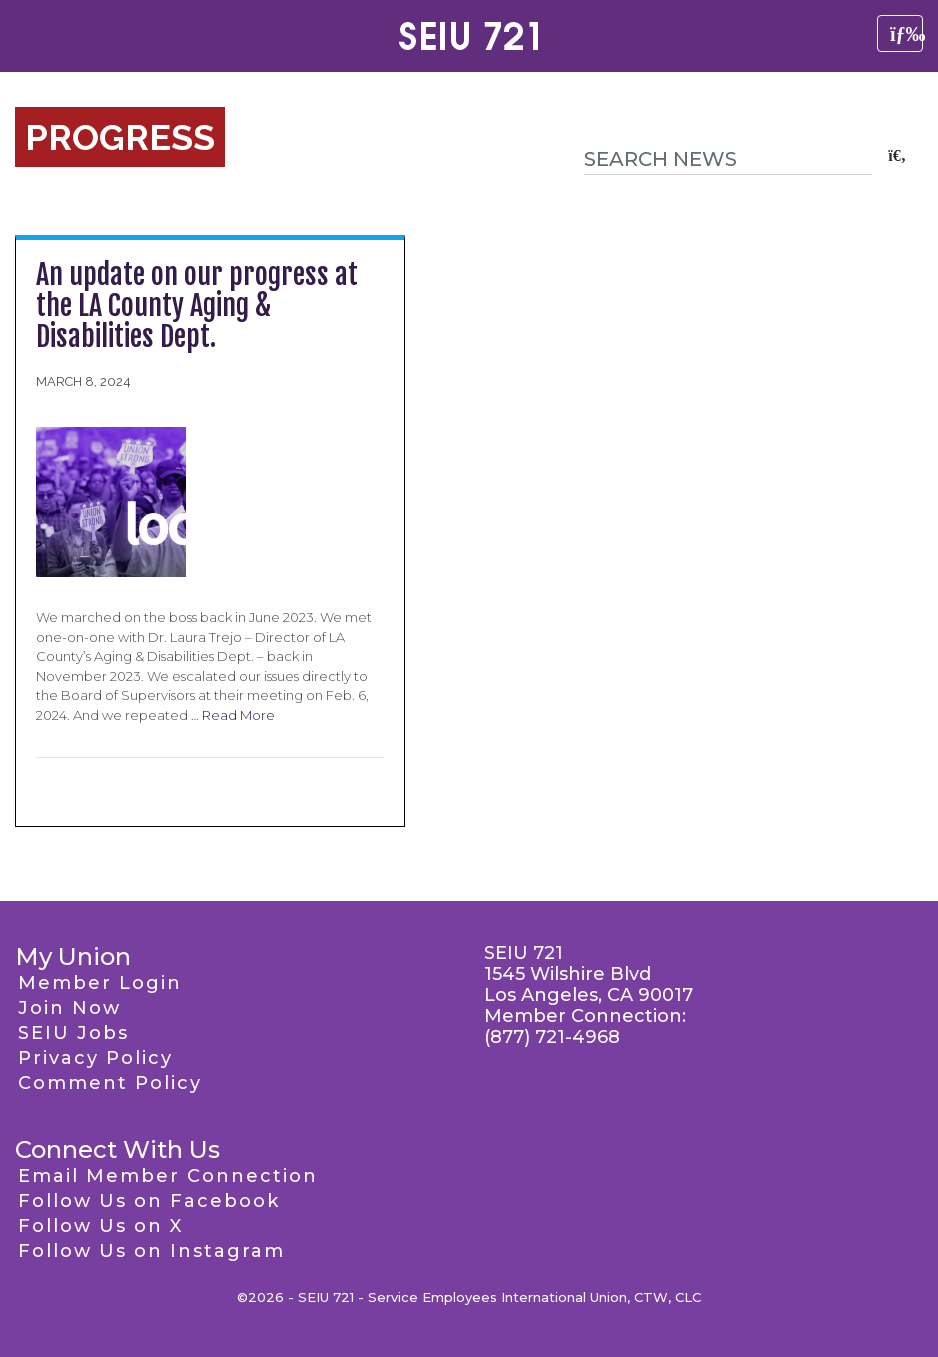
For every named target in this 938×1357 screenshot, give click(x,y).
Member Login (100, 983)
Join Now (69, 1008)
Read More (238, 715)
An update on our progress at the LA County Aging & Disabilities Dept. (197, 305)
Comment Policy (110, 1083)
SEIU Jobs (73, 1033)
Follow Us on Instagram (151, 1251)
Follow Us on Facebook (149, 1201)
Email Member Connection (168, 1176)
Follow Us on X (100, 1226)
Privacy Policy (95, 1058)
